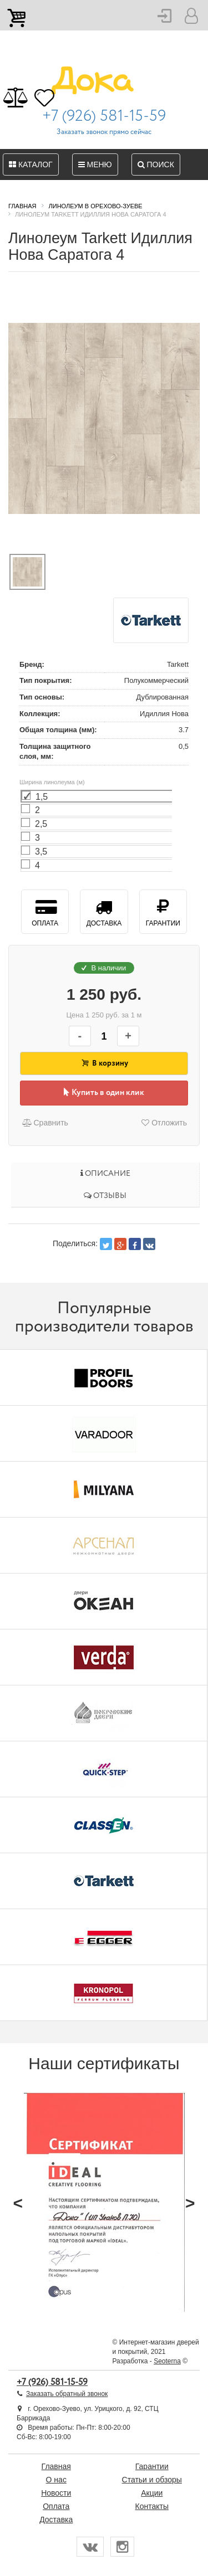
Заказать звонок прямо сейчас (104, 132)
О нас (56, 2479)
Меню (95, 164)
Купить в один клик (104, 1093)
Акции (152, 2492)
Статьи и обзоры (152, 2479)
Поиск (156, 164)
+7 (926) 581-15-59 (104, 116)
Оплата (44, 911)
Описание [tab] (105, 1173)
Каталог (31, 164)
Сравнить (44, 1122)
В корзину (104, 1063)
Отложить (164, 1122)
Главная (56, 2466)
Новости (56, 2492)
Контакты (152, 2506)
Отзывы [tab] (105, 1195)
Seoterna (167, 2361)
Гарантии (163, 911)
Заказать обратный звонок (67, 2394)
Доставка (103, 911)
